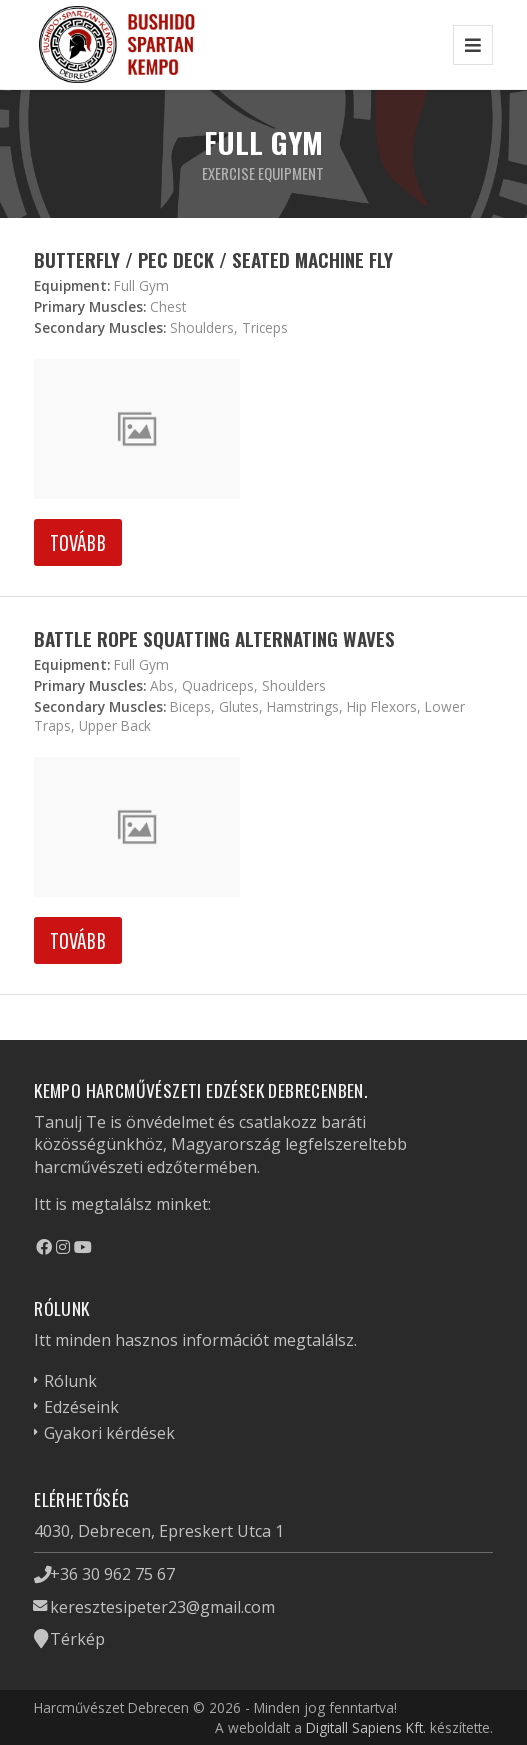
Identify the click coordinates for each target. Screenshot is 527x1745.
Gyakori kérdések (109, 1433)
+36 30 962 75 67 (112, 1574)
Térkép (77, 1639)
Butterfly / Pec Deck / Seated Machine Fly (213, 259)
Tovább (78, 542)
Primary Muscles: (90, 306)
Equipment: (72, 285)
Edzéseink (81, 1407)
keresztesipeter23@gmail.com (162, 1607)
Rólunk (70, 1381)
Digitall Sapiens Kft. (366, 1727)
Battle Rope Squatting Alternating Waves (214, 638)
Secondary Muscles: (100, 327)
